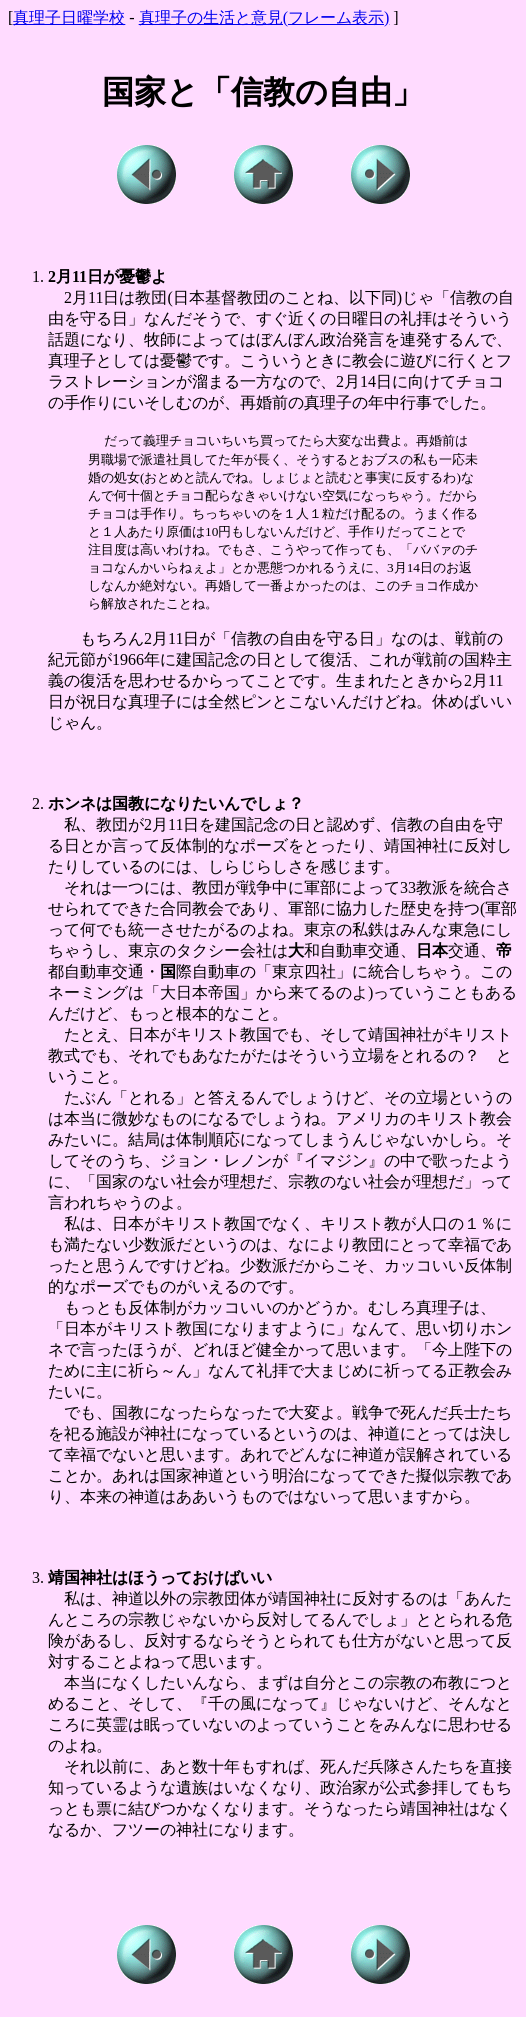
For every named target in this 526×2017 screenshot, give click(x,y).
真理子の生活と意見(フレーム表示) (264, 17)
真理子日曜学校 (69, 17)
